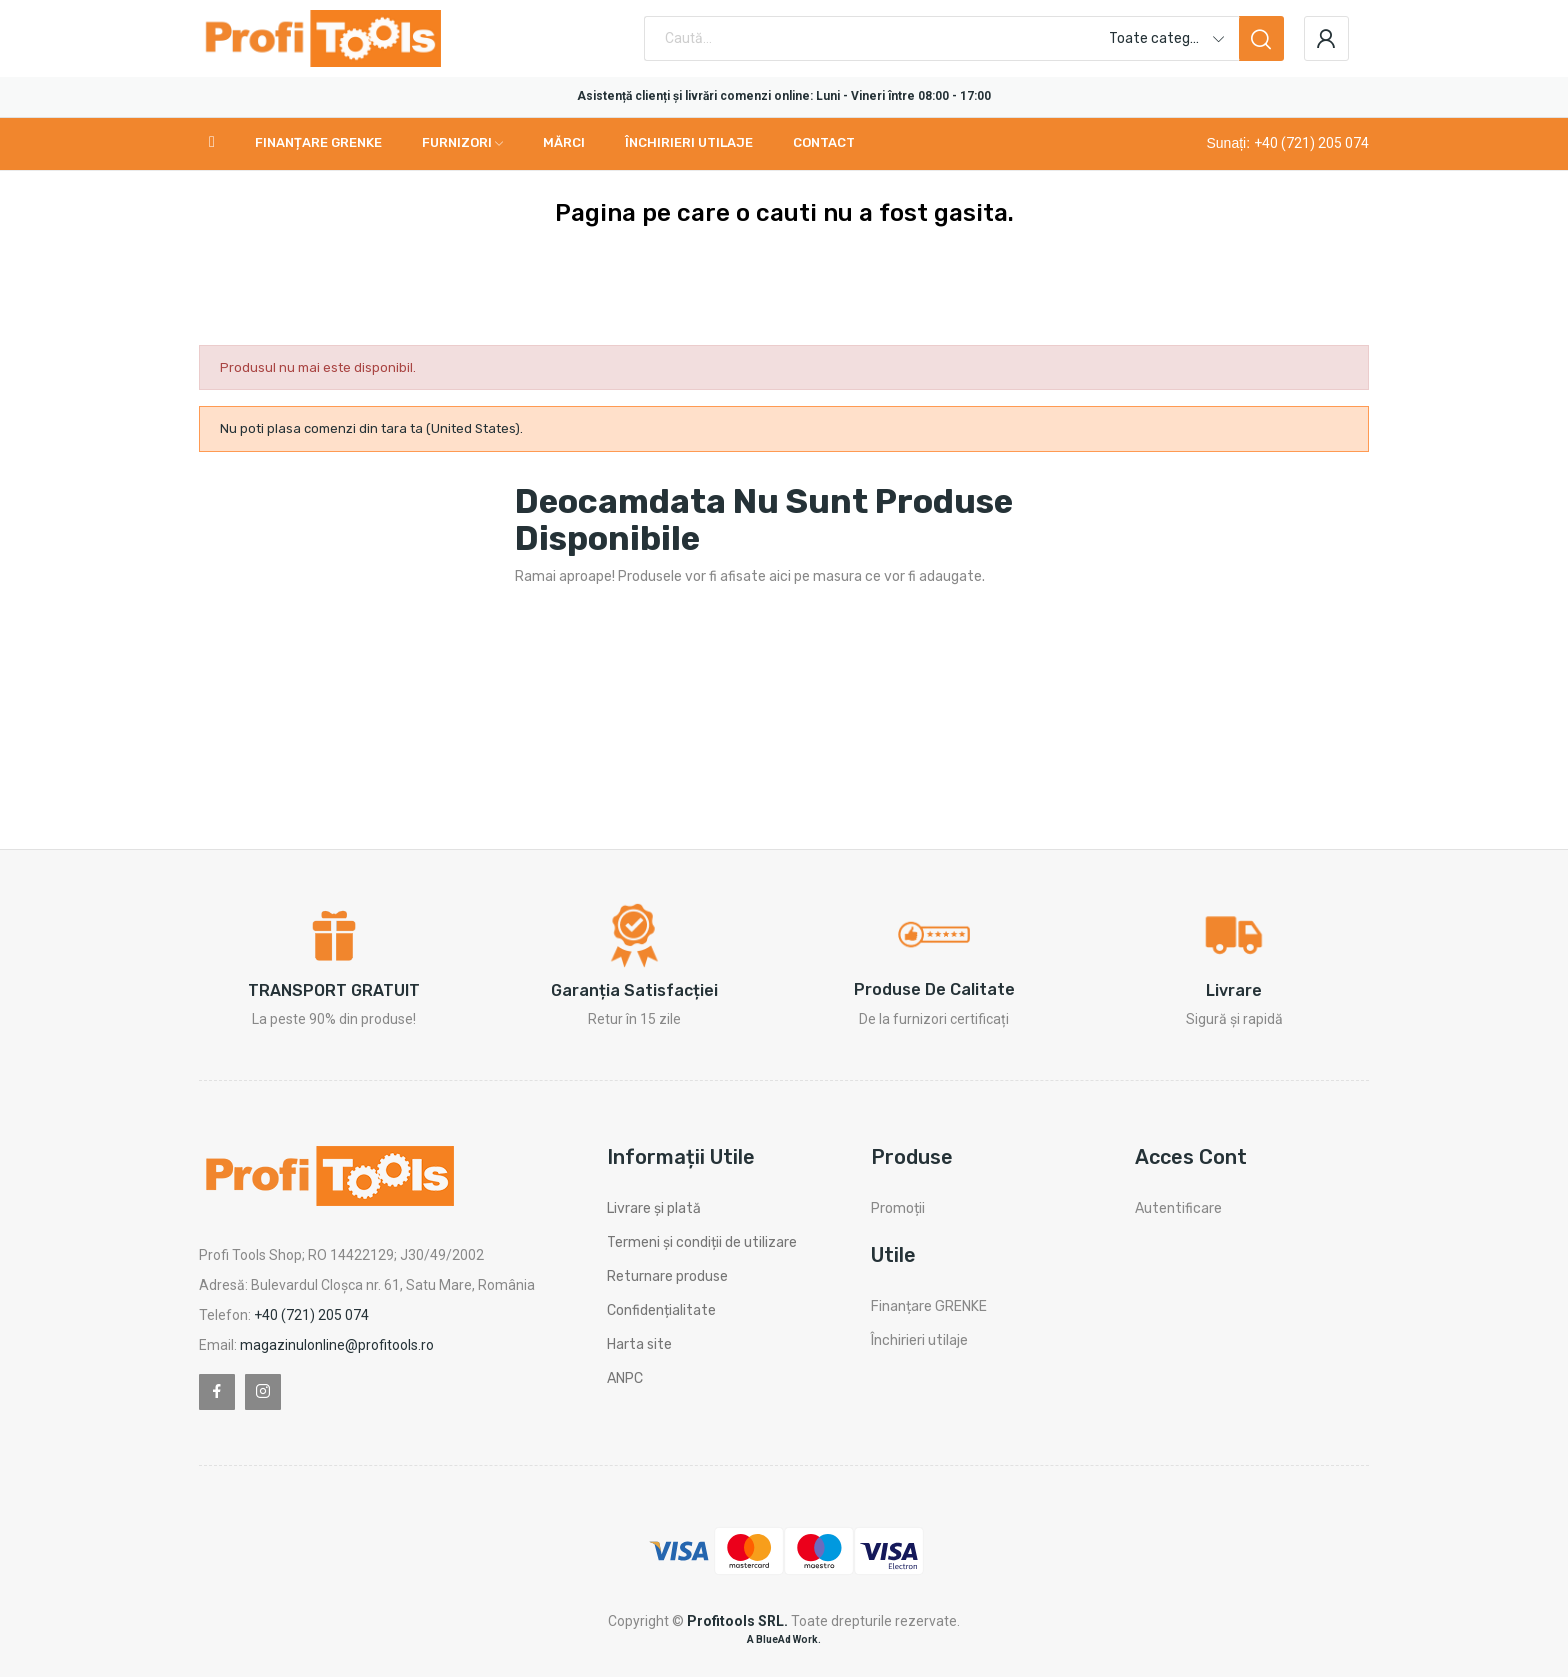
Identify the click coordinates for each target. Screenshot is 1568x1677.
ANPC (625, 1378)
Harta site (639, 1344)
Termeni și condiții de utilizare (702, 1242)
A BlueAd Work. (784, 1639)
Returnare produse (667, 1276)
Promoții (898, 1208)
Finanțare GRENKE (929, 1306)
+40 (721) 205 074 (1311, 143)
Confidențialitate (661, 1310)
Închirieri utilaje (919, 1340)
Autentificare (1178, 1208)
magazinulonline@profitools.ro (337, 1345)
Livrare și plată (654, 1208)
